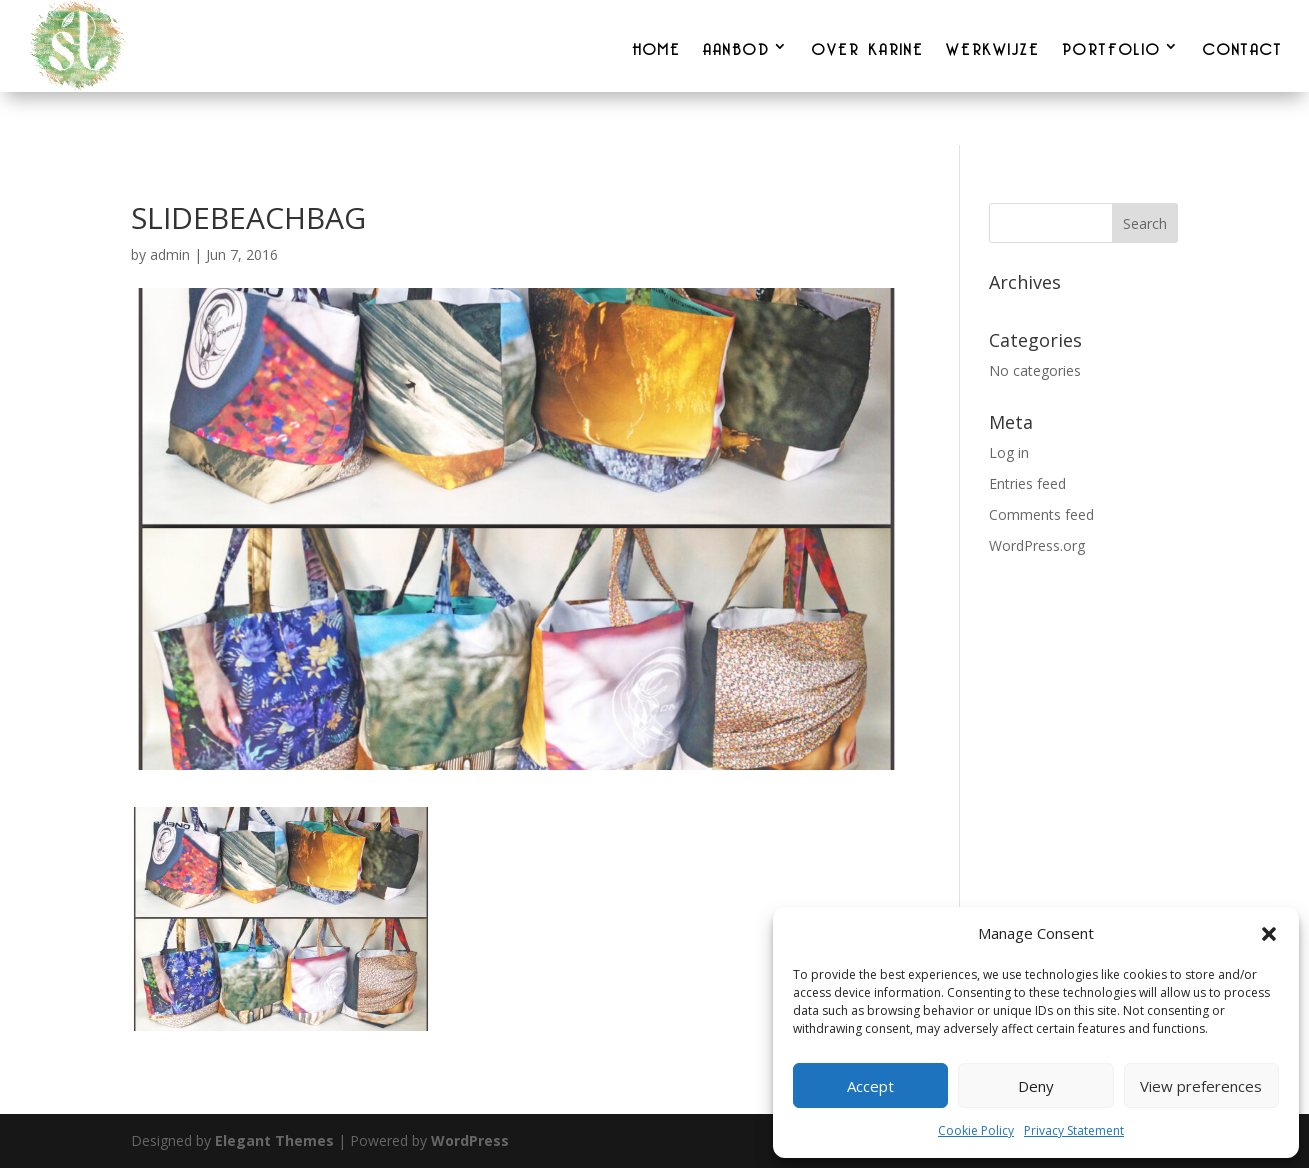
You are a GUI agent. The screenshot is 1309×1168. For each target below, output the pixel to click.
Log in (1009, 452)
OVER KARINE (868, 46)
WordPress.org (1037, 545)
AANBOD (736, 46)
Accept (870, 1086)
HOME (656, 46)
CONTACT (1243, 46)
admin (170, 254)
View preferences (1201, 1086)
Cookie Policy (976, 1130)
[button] (1269, 934)
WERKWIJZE (993, 46)
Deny (1036, 1086)
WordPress (470, 1140)
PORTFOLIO (1111, 46)
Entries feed (1027, 483)
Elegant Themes (274, 1140)
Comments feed (1041, 514)
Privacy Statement (1074, 1130)
